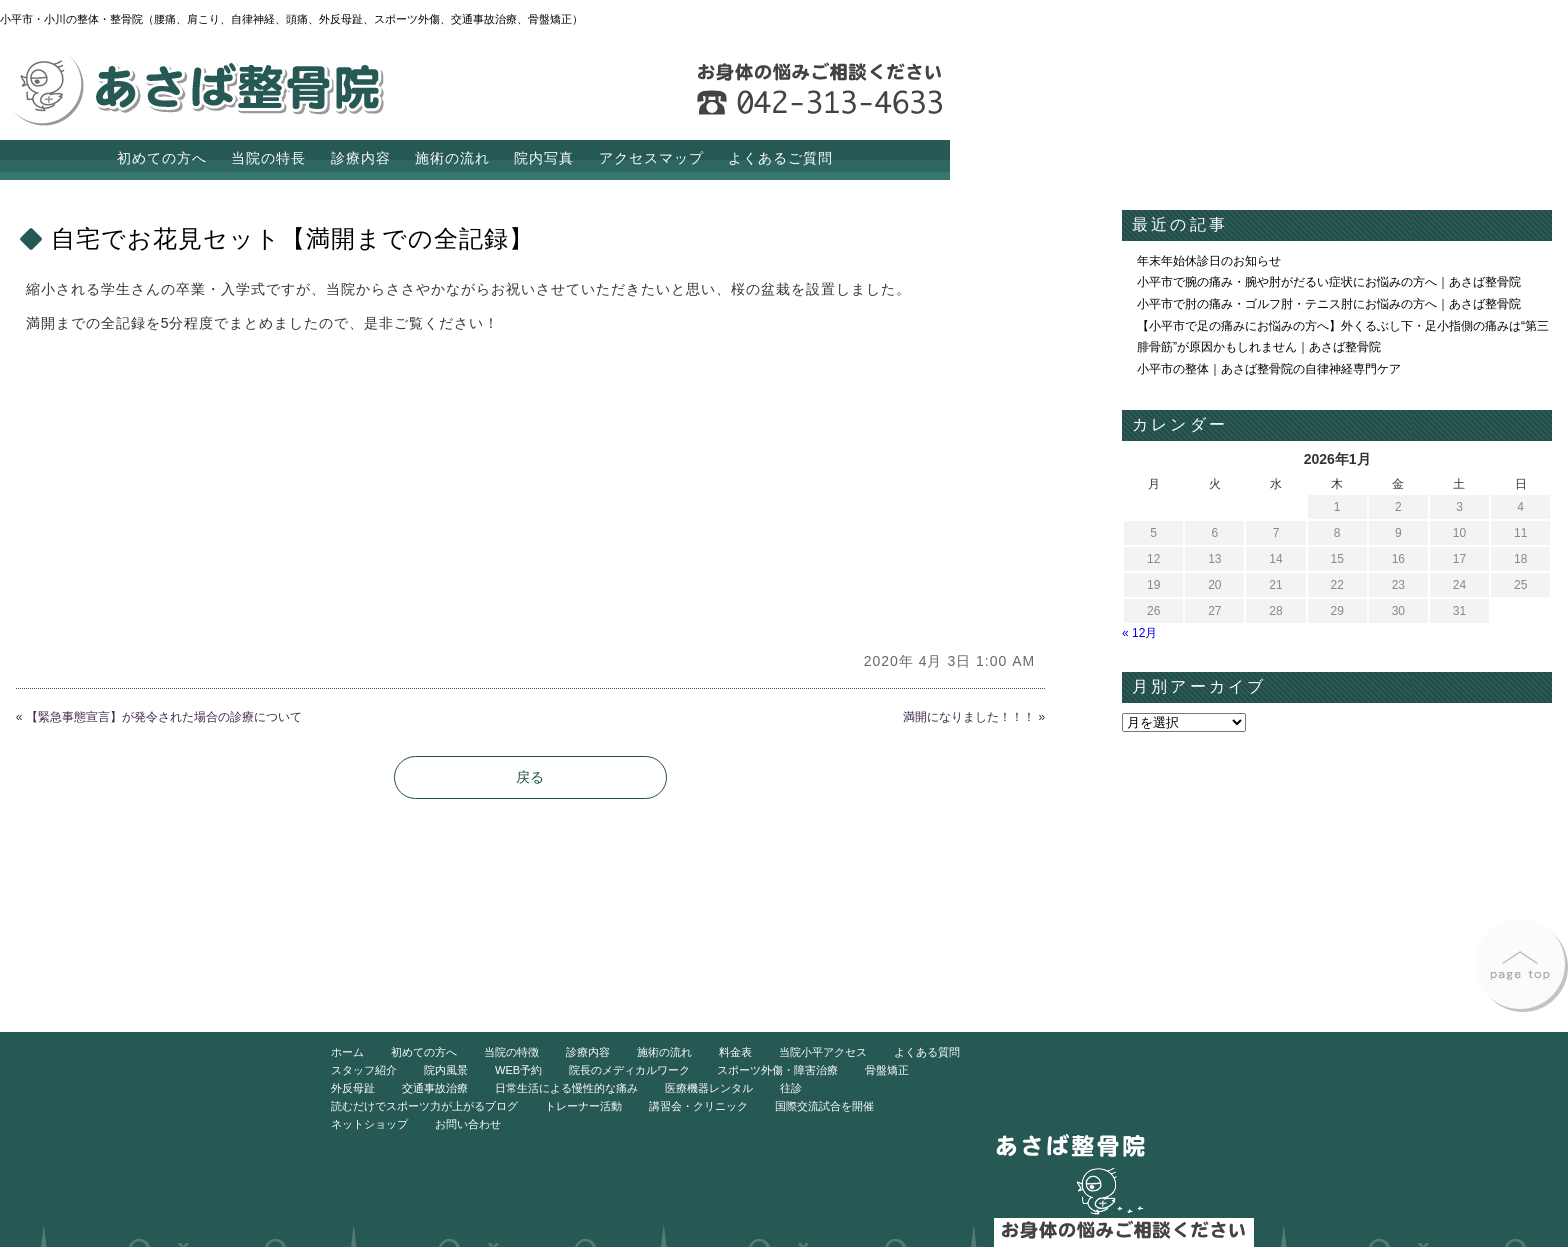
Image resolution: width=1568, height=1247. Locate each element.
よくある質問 (927, 1052)
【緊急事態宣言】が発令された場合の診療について (164, 717)
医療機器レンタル (709, 1088)
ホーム (347, 1052)
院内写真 (544, 158)
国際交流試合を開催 (824, 1106)
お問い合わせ (468, 1124)
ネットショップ (369, 1124)
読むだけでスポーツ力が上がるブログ (424, 1106)
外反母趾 (353, 1088)
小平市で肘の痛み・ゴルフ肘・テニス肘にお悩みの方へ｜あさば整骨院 (1329, 304)
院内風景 (446, 1070)
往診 (791, 1088)
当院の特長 (268, 158)
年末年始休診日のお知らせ (1209, 261)
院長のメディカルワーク (629, 1070)
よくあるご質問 (780, 158)
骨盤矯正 (887, 1070)
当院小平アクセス (823, 1052)
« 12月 (1139, 633)
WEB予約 (518, 1070)
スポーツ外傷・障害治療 (777, 1070)
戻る (530, 777)
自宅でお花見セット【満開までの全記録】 (292, 238)
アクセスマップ (651, 158)
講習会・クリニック (698, 1106)
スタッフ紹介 (364, 1070)
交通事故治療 (435, 1088)
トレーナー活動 (583, 1106)
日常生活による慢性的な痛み (566, 1088)
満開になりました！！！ (969, 717)
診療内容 (361, 158)
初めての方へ (162, 158)
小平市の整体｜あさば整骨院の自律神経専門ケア (1269, 369)
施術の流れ (452, 158)
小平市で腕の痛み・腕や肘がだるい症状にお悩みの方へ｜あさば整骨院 (1329, 282)
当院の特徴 (511, 1052)
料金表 (735, 1052)
